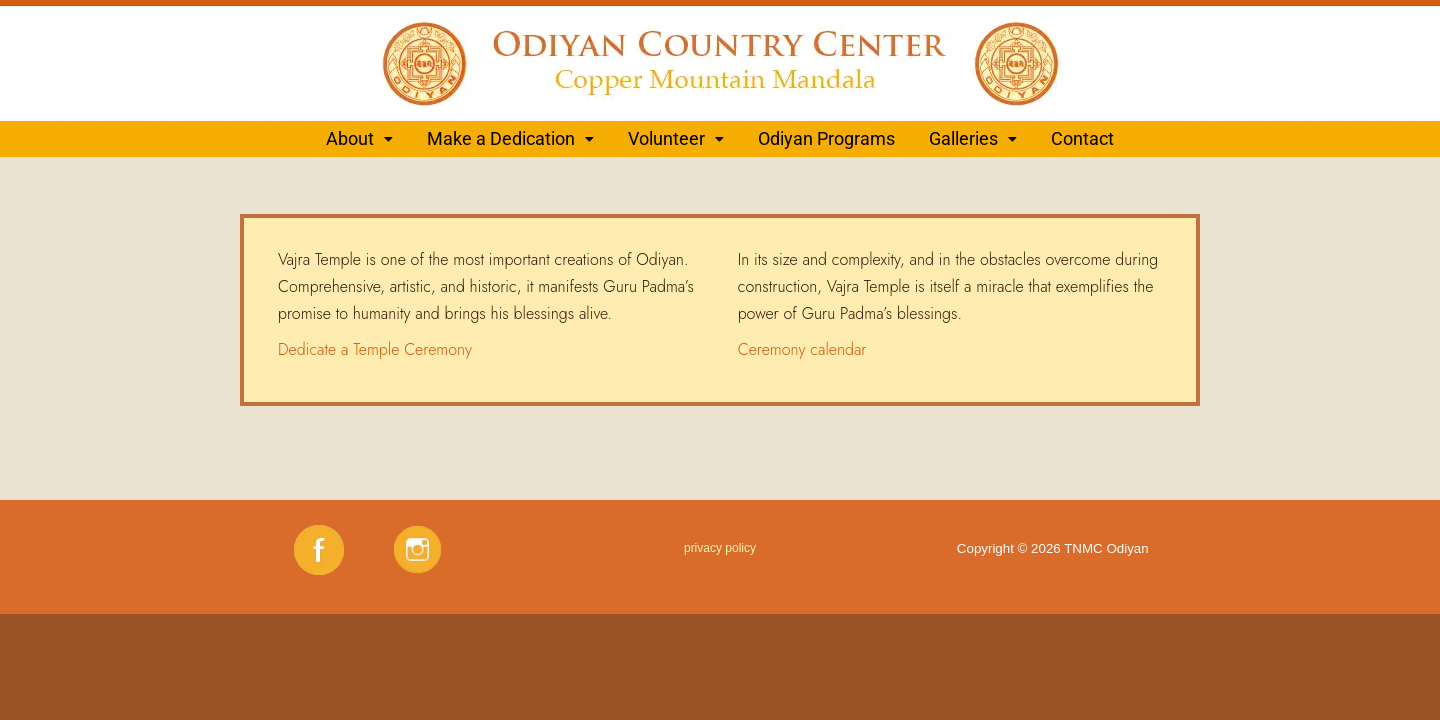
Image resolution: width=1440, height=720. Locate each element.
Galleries (973, 138)
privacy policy (720, 548)
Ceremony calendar (802, 349)
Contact (1082, 138)
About (359, 138)
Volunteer (676, 138)
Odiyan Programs (826, 138)
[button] (359, 139)
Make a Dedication (510, 138)
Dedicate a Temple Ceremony (375, 349)
